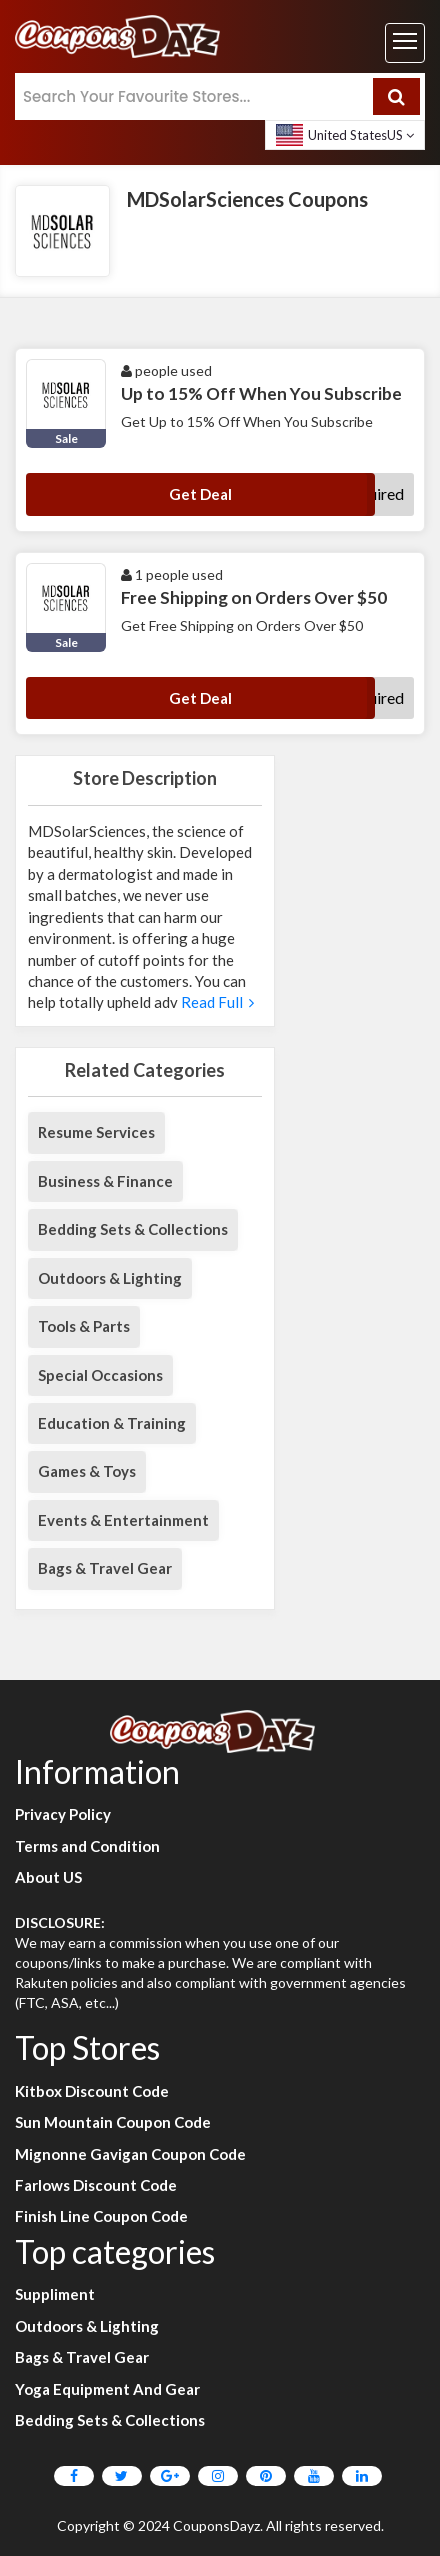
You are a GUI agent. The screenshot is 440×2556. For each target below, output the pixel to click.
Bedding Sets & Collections (133, 1229)
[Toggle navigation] (405, 43)
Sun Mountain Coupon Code (113, 2122)
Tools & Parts (84, 1326)
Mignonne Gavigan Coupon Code (130, 2154)
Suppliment (55, 2294)
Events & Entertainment (123, 1520)
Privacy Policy (63, 1814)
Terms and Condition (87, 1846)
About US (48, 1877)
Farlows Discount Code (96, 2185)
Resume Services (96, 1132)
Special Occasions (100, 1375)
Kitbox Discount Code (92, 2091)
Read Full (216, 1002)
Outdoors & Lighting (110, 1278)
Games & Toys (87, 1471)
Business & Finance (105, 1181)
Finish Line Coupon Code (101, 2216)
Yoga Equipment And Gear (107, 2389)
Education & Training (112, 1423)
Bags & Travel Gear (105, 1568)
